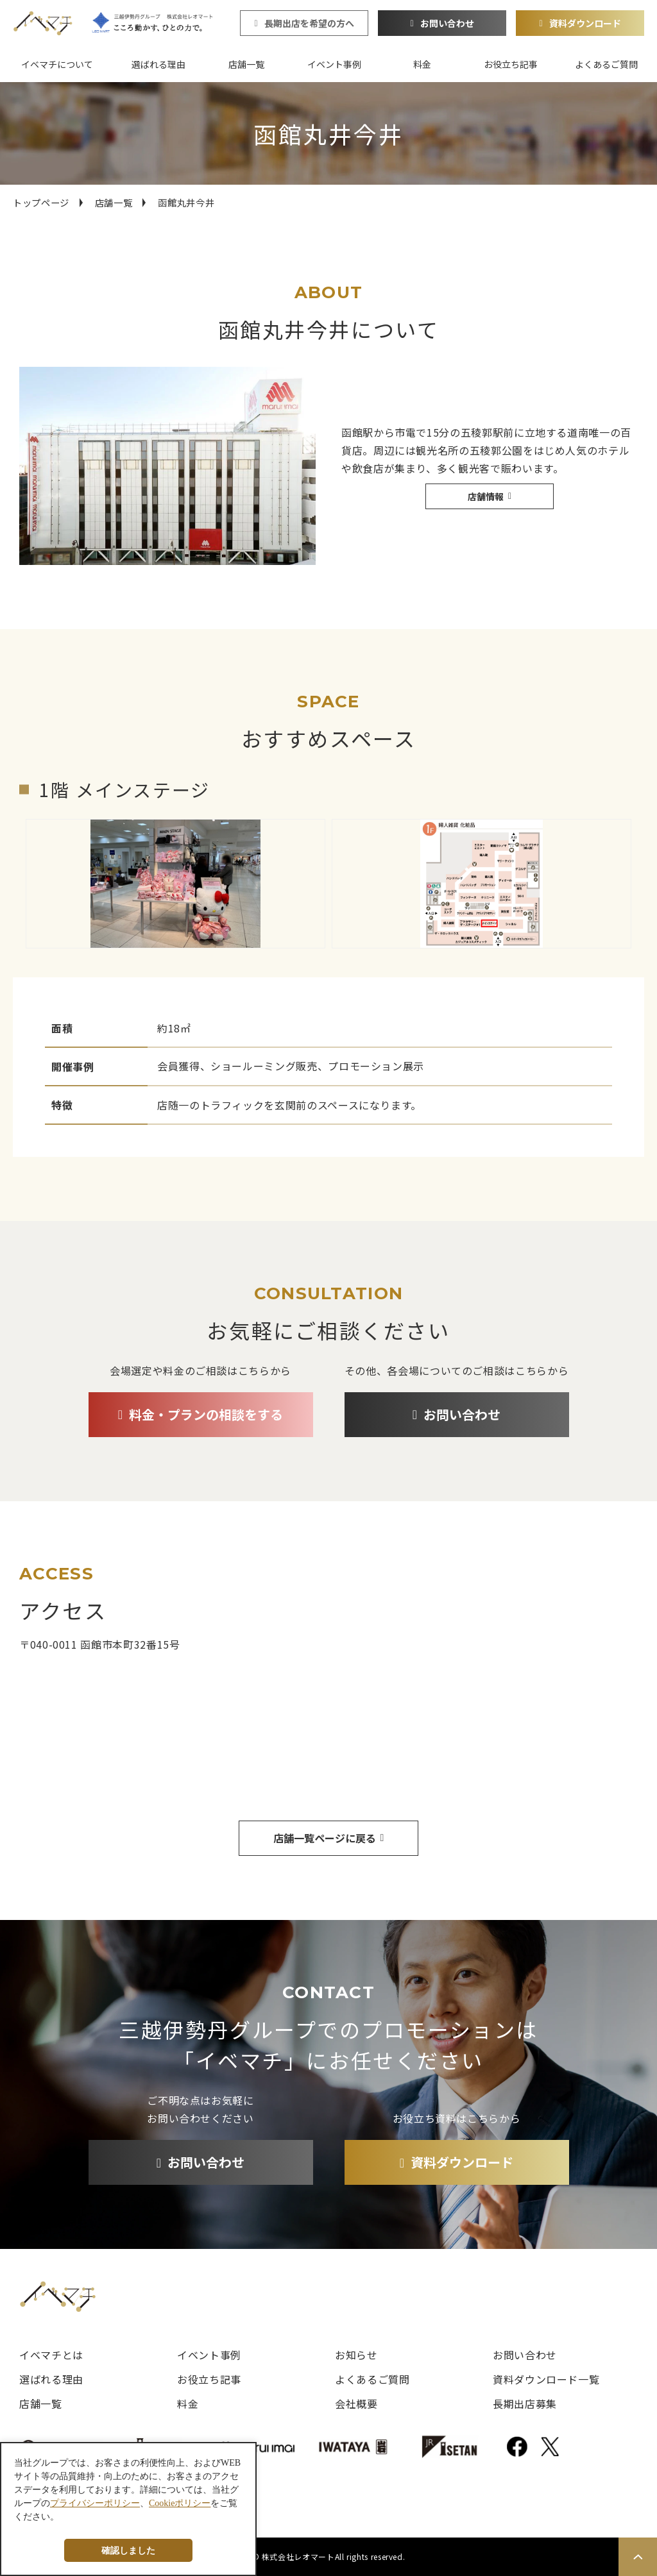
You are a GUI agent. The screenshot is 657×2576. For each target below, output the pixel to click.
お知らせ (356, 2354)
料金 (422, 64)
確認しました (128, 2550)
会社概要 (356, 2403)
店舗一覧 (246, 64)
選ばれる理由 (158, 64)
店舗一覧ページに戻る (324, 1838)
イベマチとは (51, 2354)
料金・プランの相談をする (206, 1414)
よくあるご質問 (606, 64)
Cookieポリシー (179, 2503)
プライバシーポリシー (95, 2503)
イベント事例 (334, 64)
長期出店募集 (525, 2403)
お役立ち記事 (511, 64)
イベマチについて (57, 64)
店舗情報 (486, 496)
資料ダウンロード (585, 23)
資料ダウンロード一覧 (546, 2379)
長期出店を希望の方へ (309, 23)
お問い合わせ (447, 23)
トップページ (41, 202)
